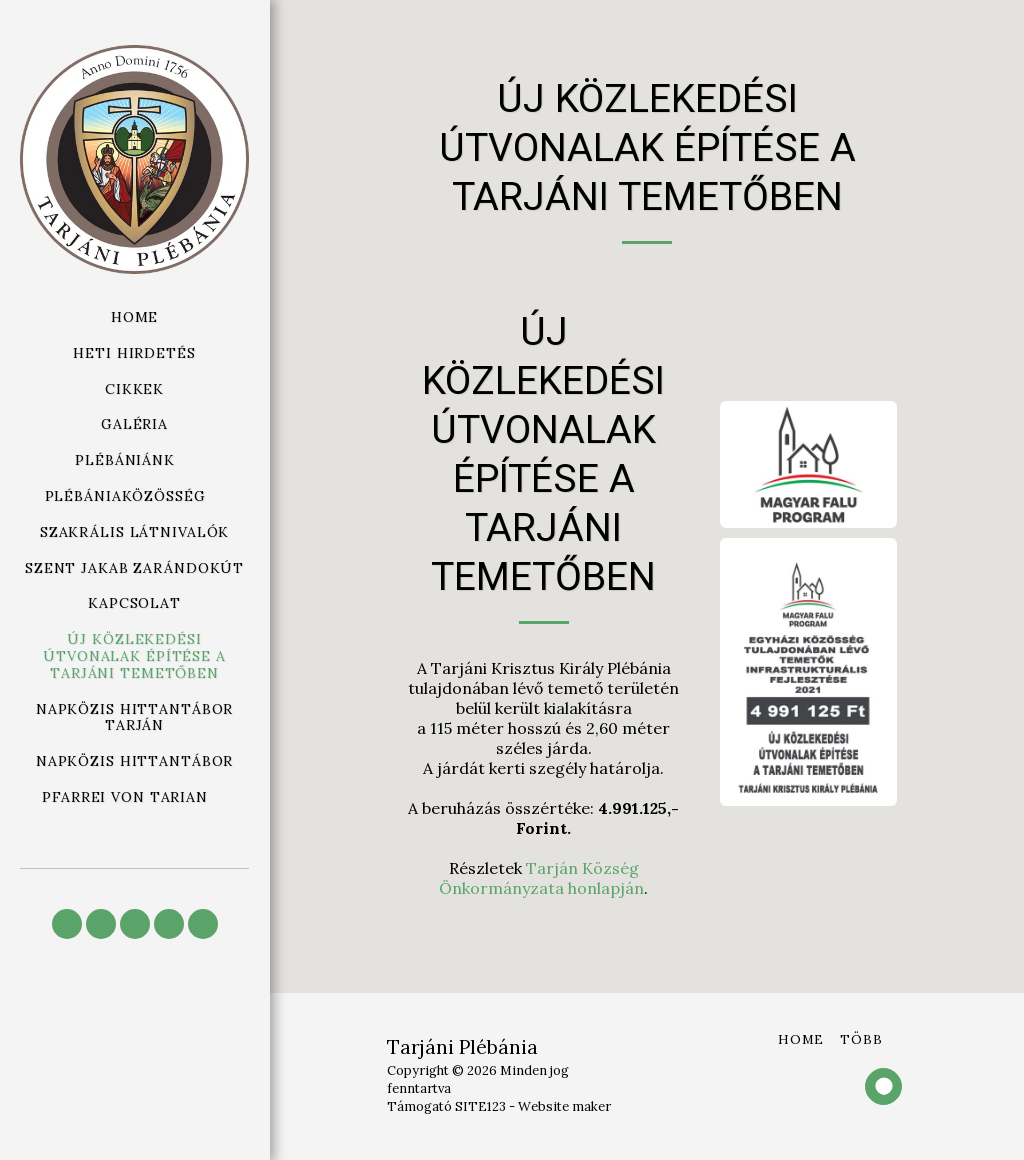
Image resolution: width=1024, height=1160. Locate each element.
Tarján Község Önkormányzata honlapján (541, 878)
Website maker (564, 1106)
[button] (134, 460)
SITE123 (480, 1106)
